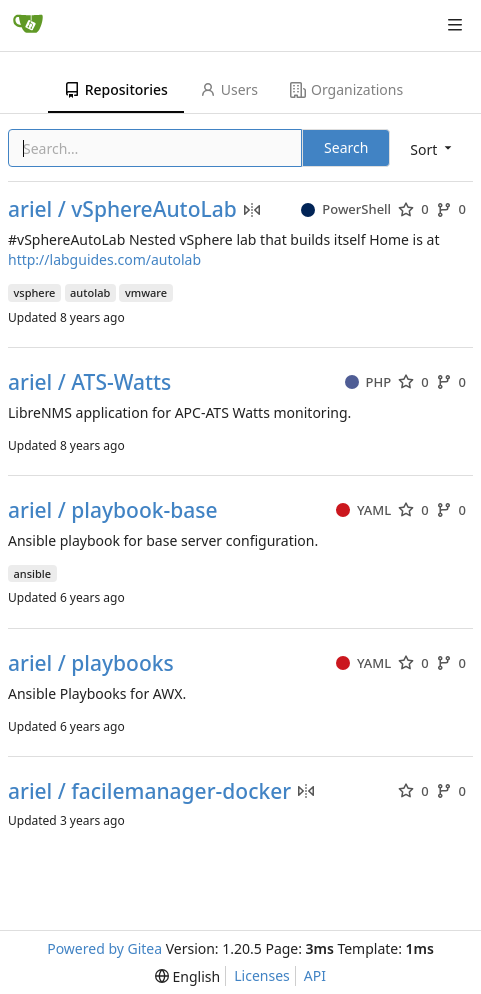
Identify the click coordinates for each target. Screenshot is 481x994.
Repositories (116, 89)
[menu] (432, 149)
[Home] (28, 25)
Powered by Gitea (104, 948)
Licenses (262, 975)
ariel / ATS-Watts (89, 382)
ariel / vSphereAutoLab (122, 209)
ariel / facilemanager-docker (149, 791)
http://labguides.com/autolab (104, 259)
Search (346, 147)
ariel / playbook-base (113, 510)
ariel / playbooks (91, 663)
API (315, 975)
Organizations (346, 89)
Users (229, 89)
